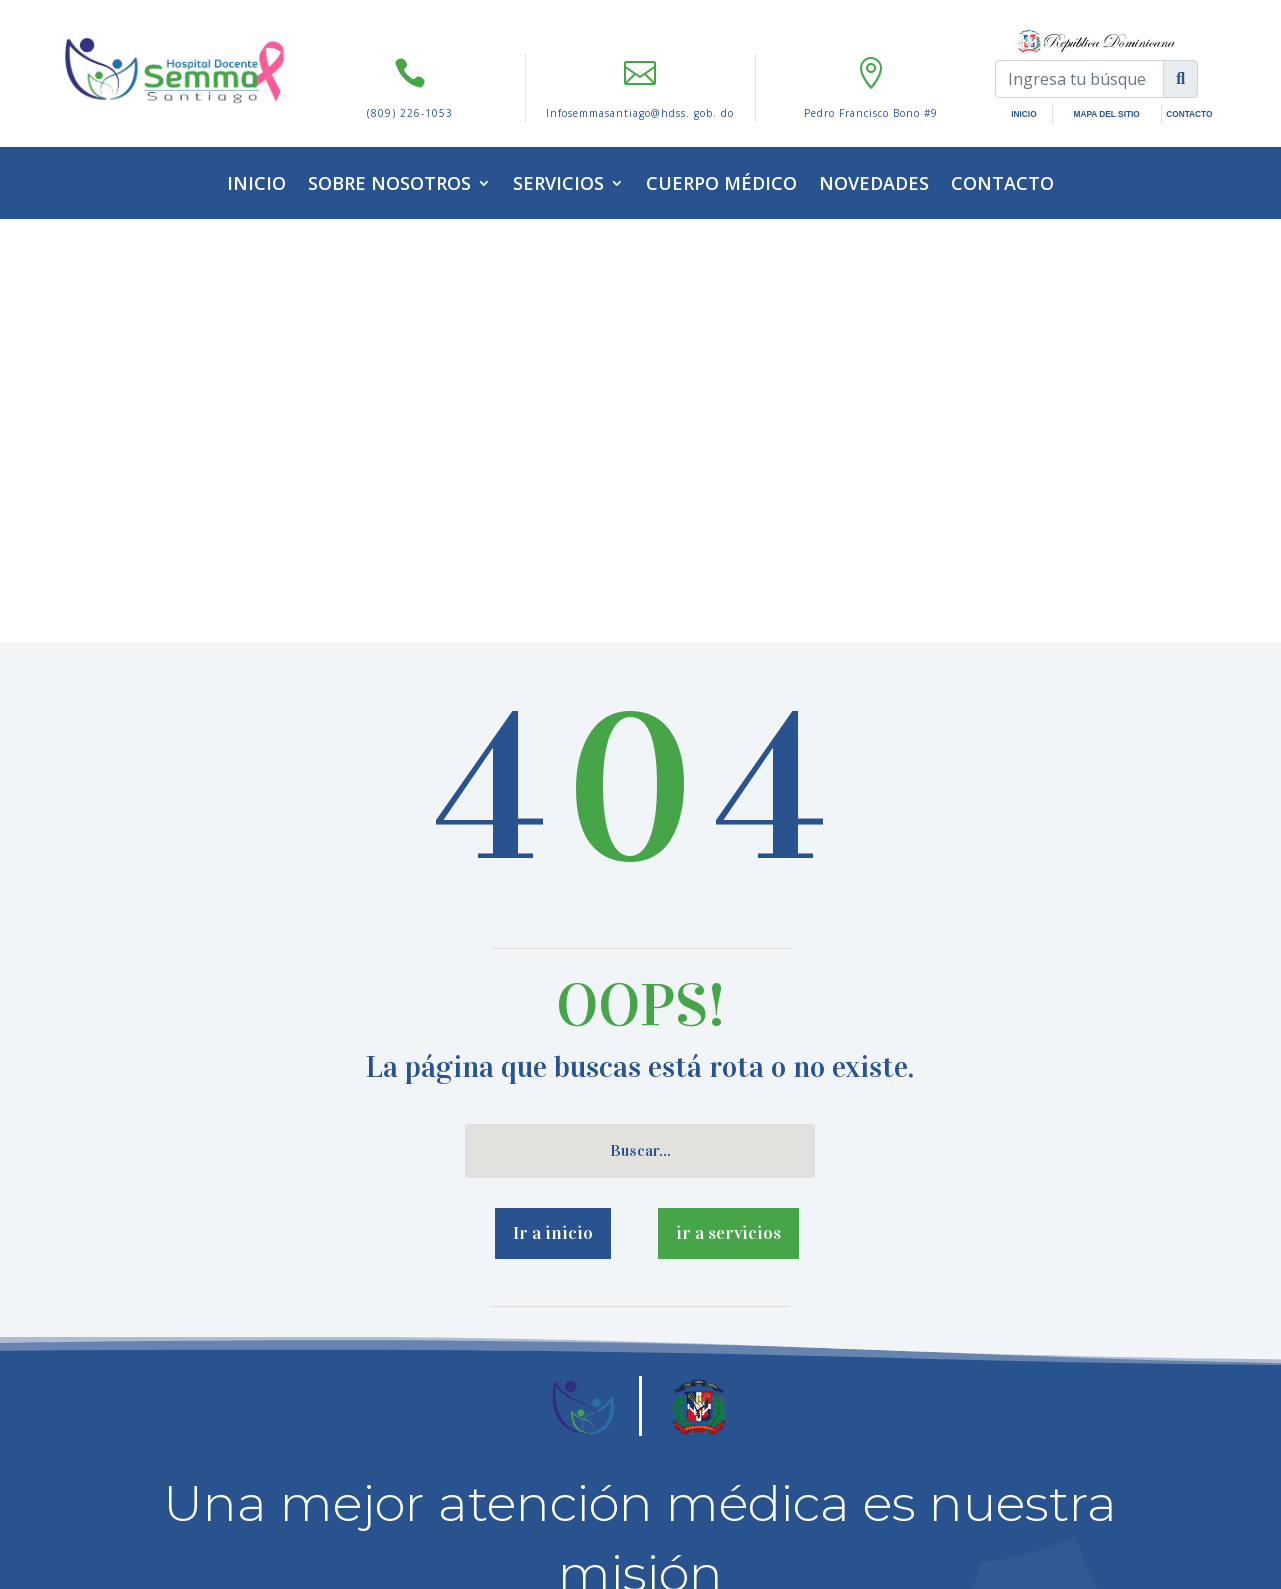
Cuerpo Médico (721, 183)
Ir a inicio (553, 810)
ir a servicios (728, 810)
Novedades (874, 183)
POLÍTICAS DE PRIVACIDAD (559, 1444)
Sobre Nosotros (389, 183)
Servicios (558, 183)
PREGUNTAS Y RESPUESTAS (720, 1444)
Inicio (256, 183)
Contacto (1002, 183)
